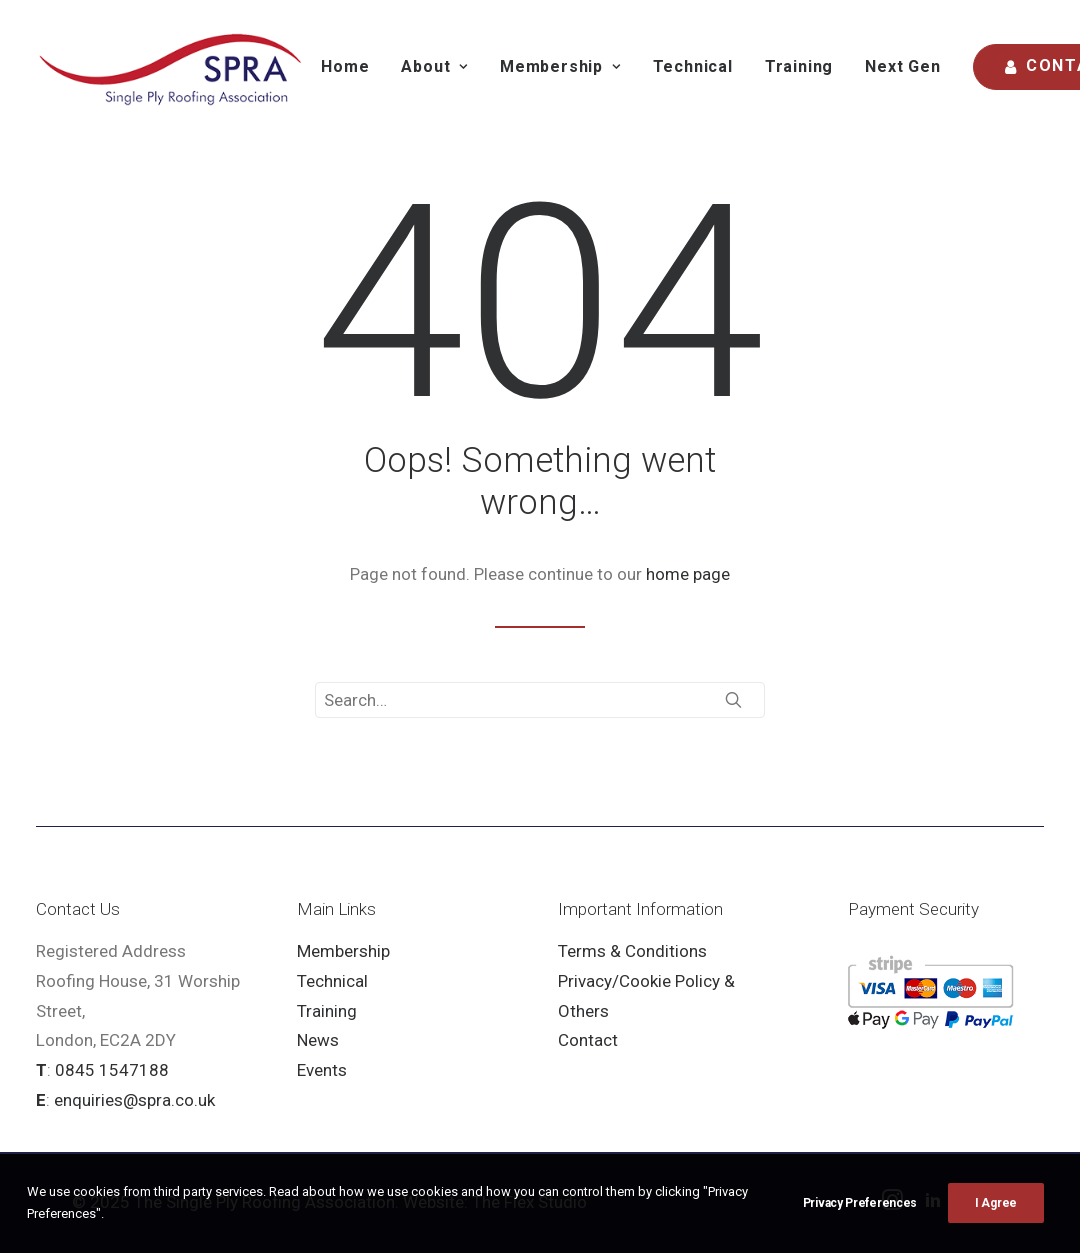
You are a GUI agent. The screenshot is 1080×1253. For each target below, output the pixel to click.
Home (345, 66)
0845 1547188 (112, 1070)
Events (322, 1070)
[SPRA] (171, 67)
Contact (588, 1040)
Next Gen (902, 66)
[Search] (540, 700)
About (434, 66)
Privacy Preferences (860, 1225)
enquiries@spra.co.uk (134, 1100)
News (318, 1040)
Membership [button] (560, 66)
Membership (343, 951)
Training (799, 66)
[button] (733, 699)
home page (688, 574)
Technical (693, 66)
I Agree (996, 1225)
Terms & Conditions (632, 951)
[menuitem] (345, 67)
